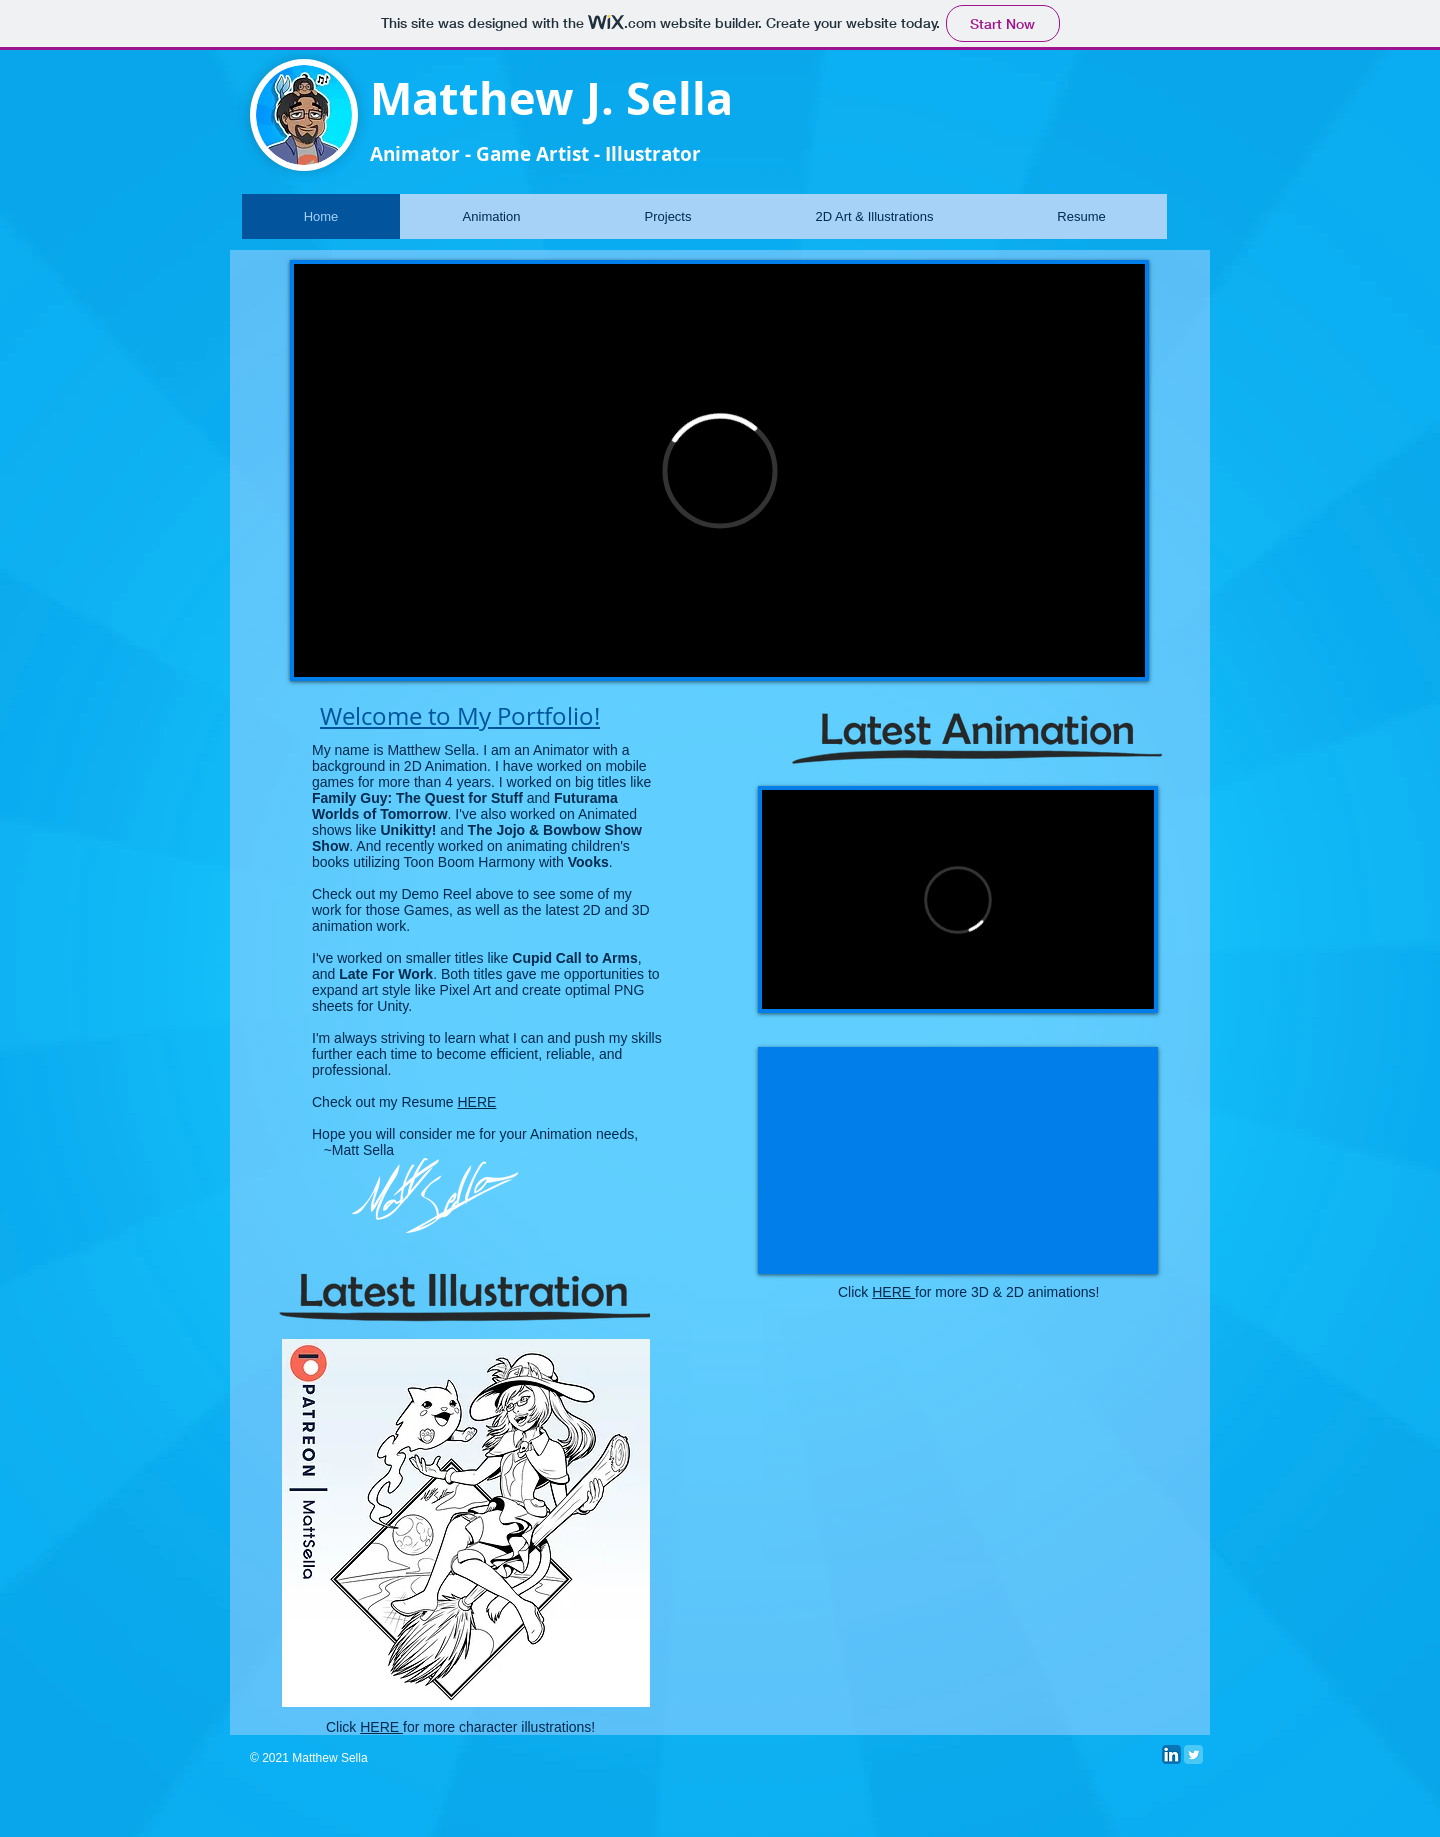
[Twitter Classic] (1193, 1754)
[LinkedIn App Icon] (1171, 1754)
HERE (477, 1102)
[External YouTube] (958, 1160)
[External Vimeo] (719, 470)
